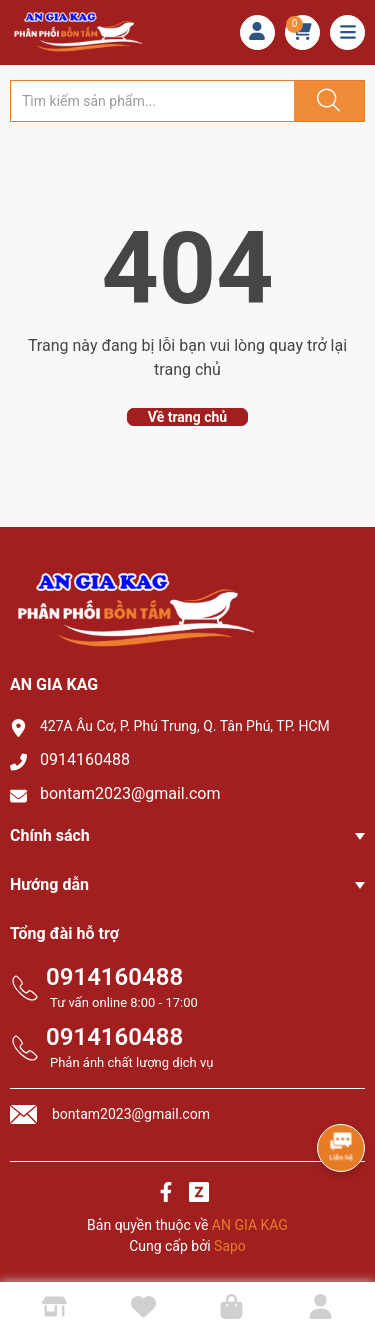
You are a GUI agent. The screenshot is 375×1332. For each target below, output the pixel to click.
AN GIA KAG (250, 1225)
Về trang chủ (187, 417)
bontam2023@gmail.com (130, 793)
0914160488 (85, 759)
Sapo (230, 1246)
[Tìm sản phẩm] (152, 101)
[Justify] (326, 101)
